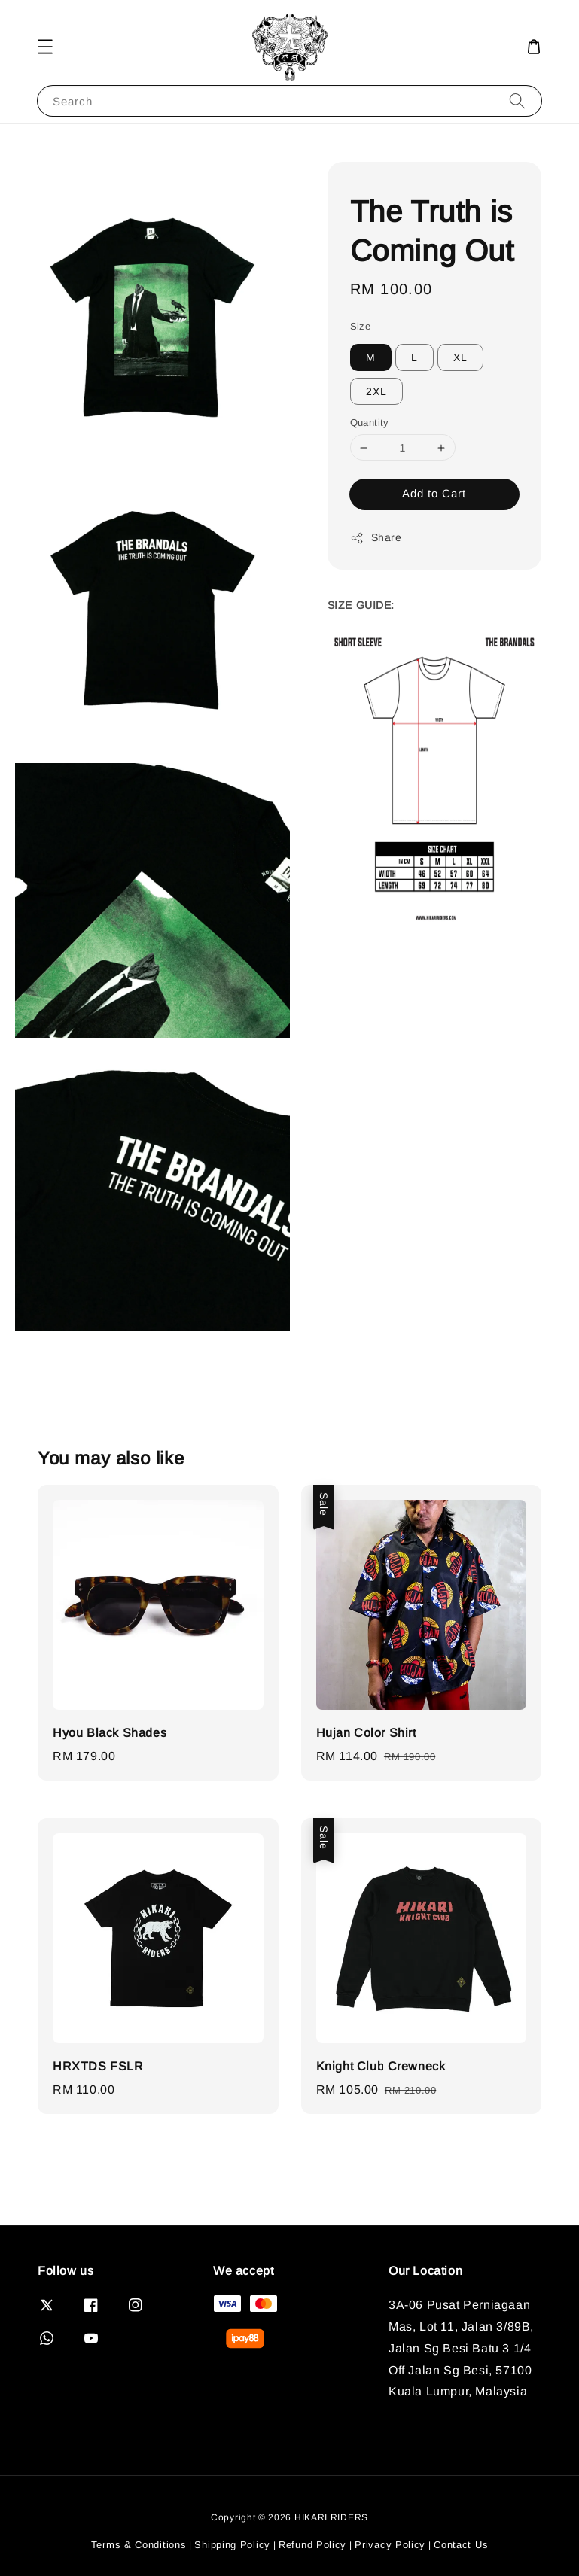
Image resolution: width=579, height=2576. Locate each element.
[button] (45, 46)
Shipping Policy (232, 2544)
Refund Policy (312, 2544)
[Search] (517, 100)
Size (360, 326)
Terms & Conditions (139, 2544)
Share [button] (376, 538)
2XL (376, 391)
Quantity (369, 422)
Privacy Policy (390, 2544)
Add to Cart (434, 493)
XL (460, 357)
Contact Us (461, 2544)
